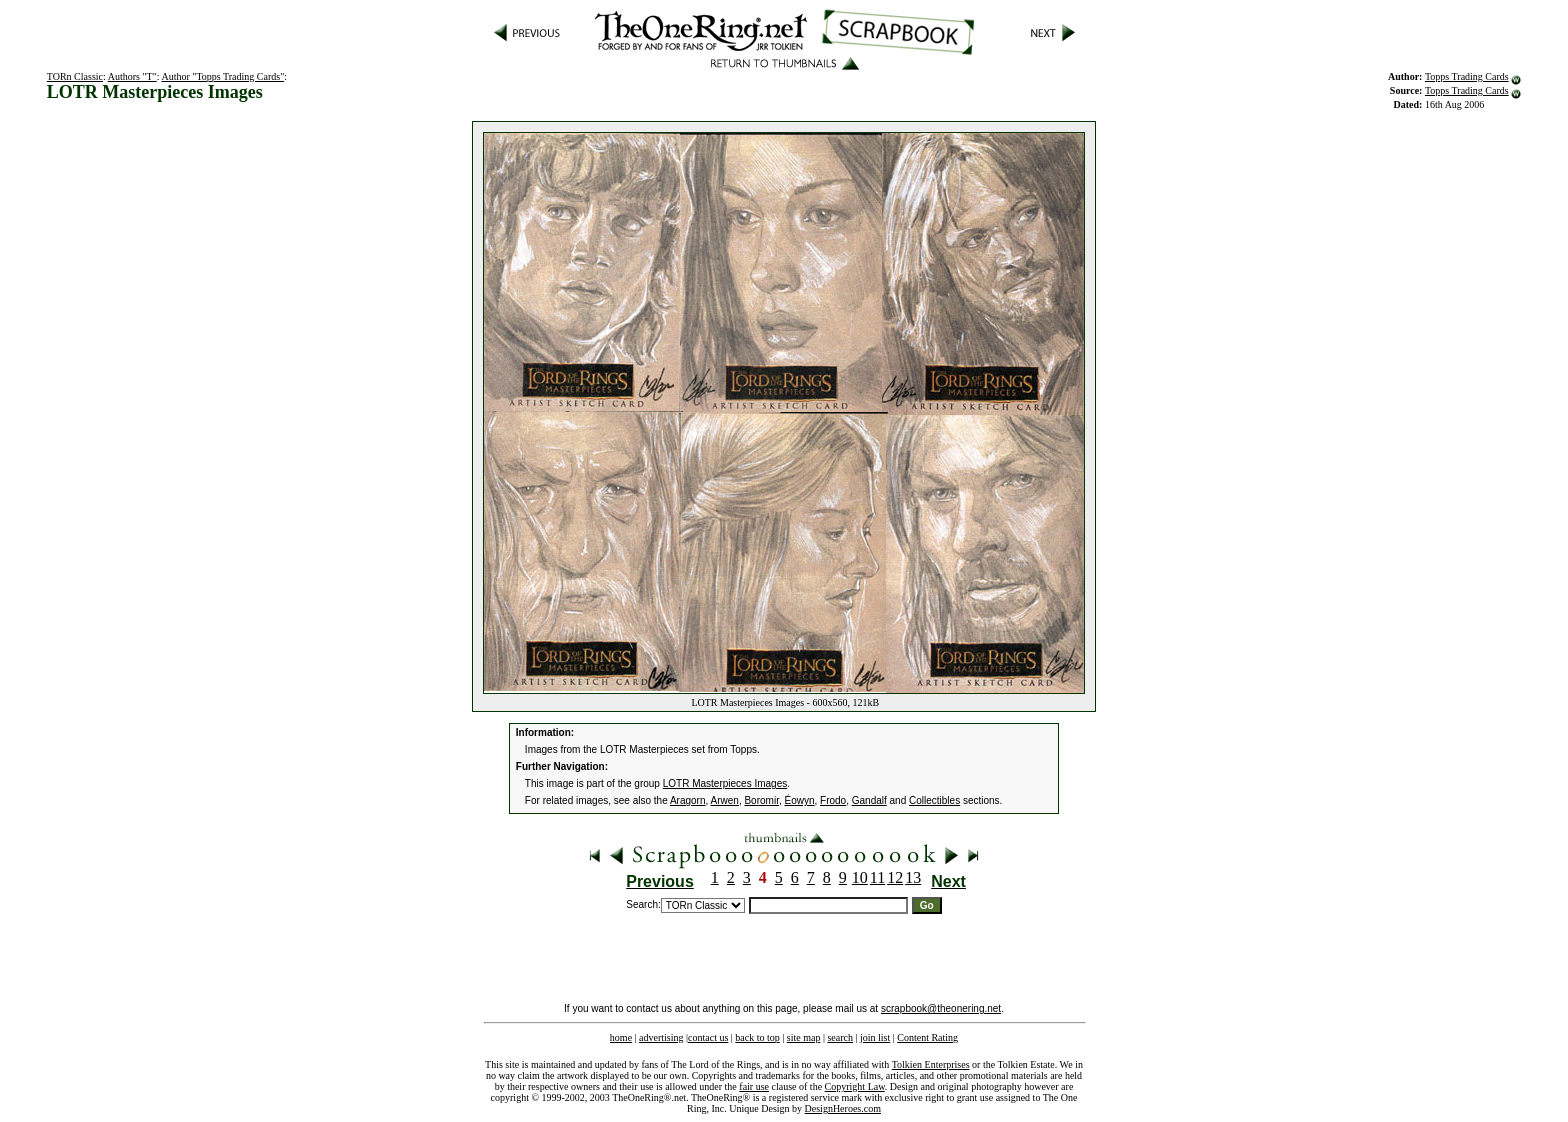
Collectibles (934, 800)
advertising (661, 1037)
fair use (754, 1086)
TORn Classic (75, 76)
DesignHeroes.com (843, 1108)
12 (895, 877)
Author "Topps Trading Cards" (222, 76)
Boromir (761, 800)
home (621, 1037)
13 (913, 877)
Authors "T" (132, 76)
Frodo (833, 800)
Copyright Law (855, 1086)
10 (860, 877)
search (840, 1037)
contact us (708, 1037)
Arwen (725, 800)
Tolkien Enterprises (931, 1064)
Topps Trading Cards (1467, 76)
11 (877, 877)
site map (804, 1037)
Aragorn (688, 800)
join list (875, 1037)
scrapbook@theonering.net (941, 1008)
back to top (757, 1037)
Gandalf (869, 800)
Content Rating (927, 1037)
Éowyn (799, 800)
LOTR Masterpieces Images (725, 783)
